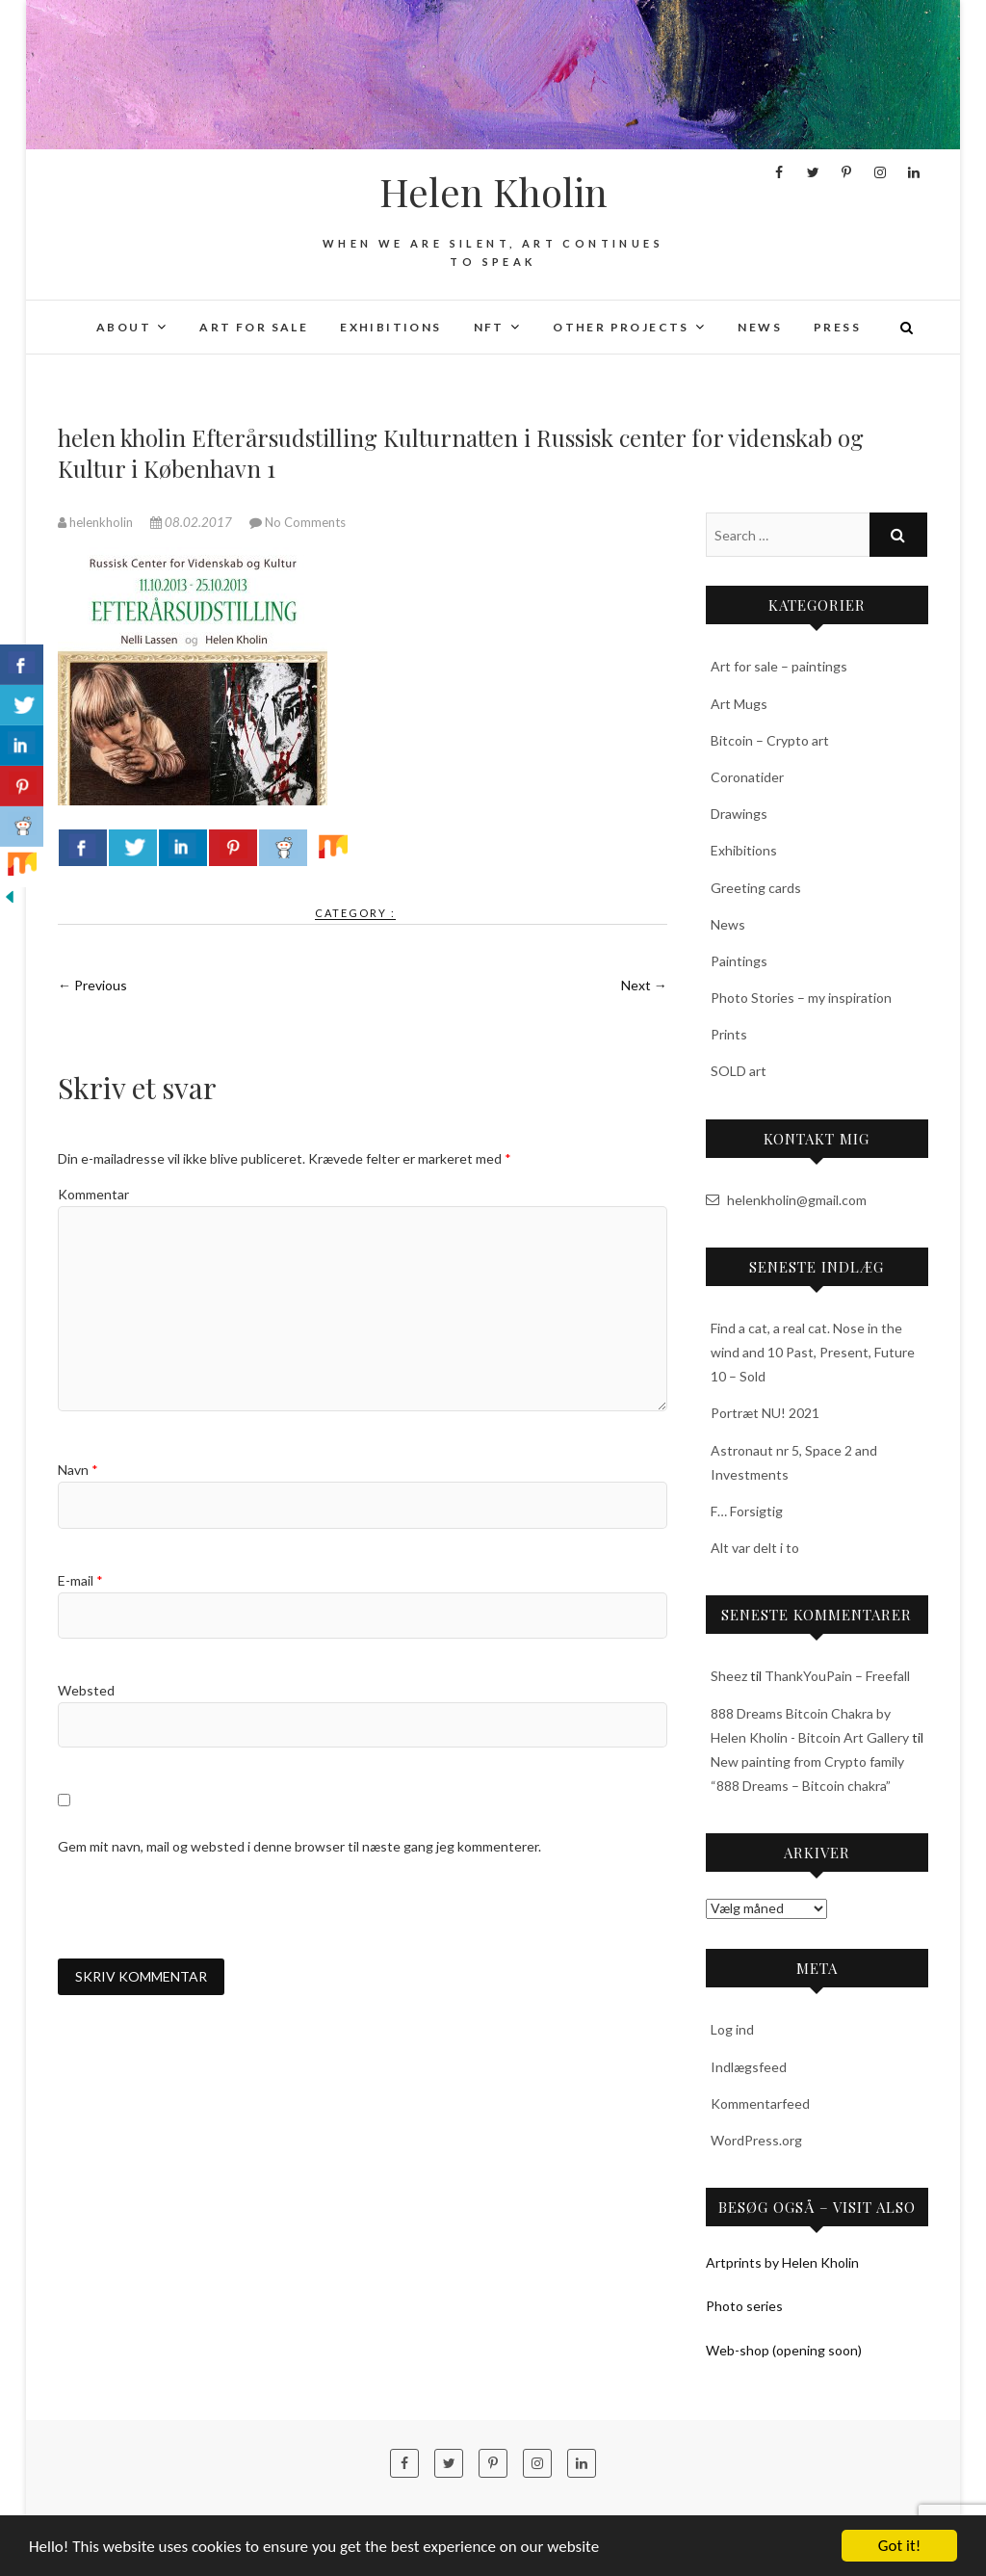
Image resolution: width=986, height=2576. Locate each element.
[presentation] (204, 1907)
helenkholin (97, 522)
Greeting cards (756, 888)
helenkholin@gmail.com (786, 1200)
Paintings (739, 961)
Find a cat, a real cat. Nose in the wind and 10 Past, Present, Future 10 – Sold (813, 1352)
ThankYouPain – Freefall (837, 1676)
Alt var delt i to (755, 1547)
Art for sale (253, 327)
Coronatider (747, 777)
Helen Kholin (493, 192)
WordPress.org (756, 2140)
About (123, 327)
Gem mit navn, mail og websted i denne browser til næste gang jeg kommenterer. (299, 1846)
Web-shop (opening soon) (784, 2350)
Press (837, 327)
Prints (729, 1034)
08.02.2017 (192, 522)
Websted (86, 1690)
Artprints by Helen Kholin (782, 2262)
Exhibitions (390, 327)
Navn (78, 1469)
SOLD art (738, 1071)
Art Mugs (739, 704)
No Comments (305, 522)
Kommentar (93, 1194)
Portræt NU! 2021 (765, 1413)
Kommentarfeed (760, 2103)
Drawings (739, 813)
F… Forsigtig (747, 1511)
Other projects (621, 327)
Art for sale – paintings (779, 666)
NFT (489, 327)
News (760, 327)
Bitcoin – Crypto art (770, 740)
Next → (644, 985)
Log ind (732, 2029)
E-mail (80, 1580)
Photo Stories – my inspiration (801, 997)
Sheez (729, 1676)
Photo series (744, 2306)
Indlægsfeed (749, 2067)
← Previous (92, 985)
